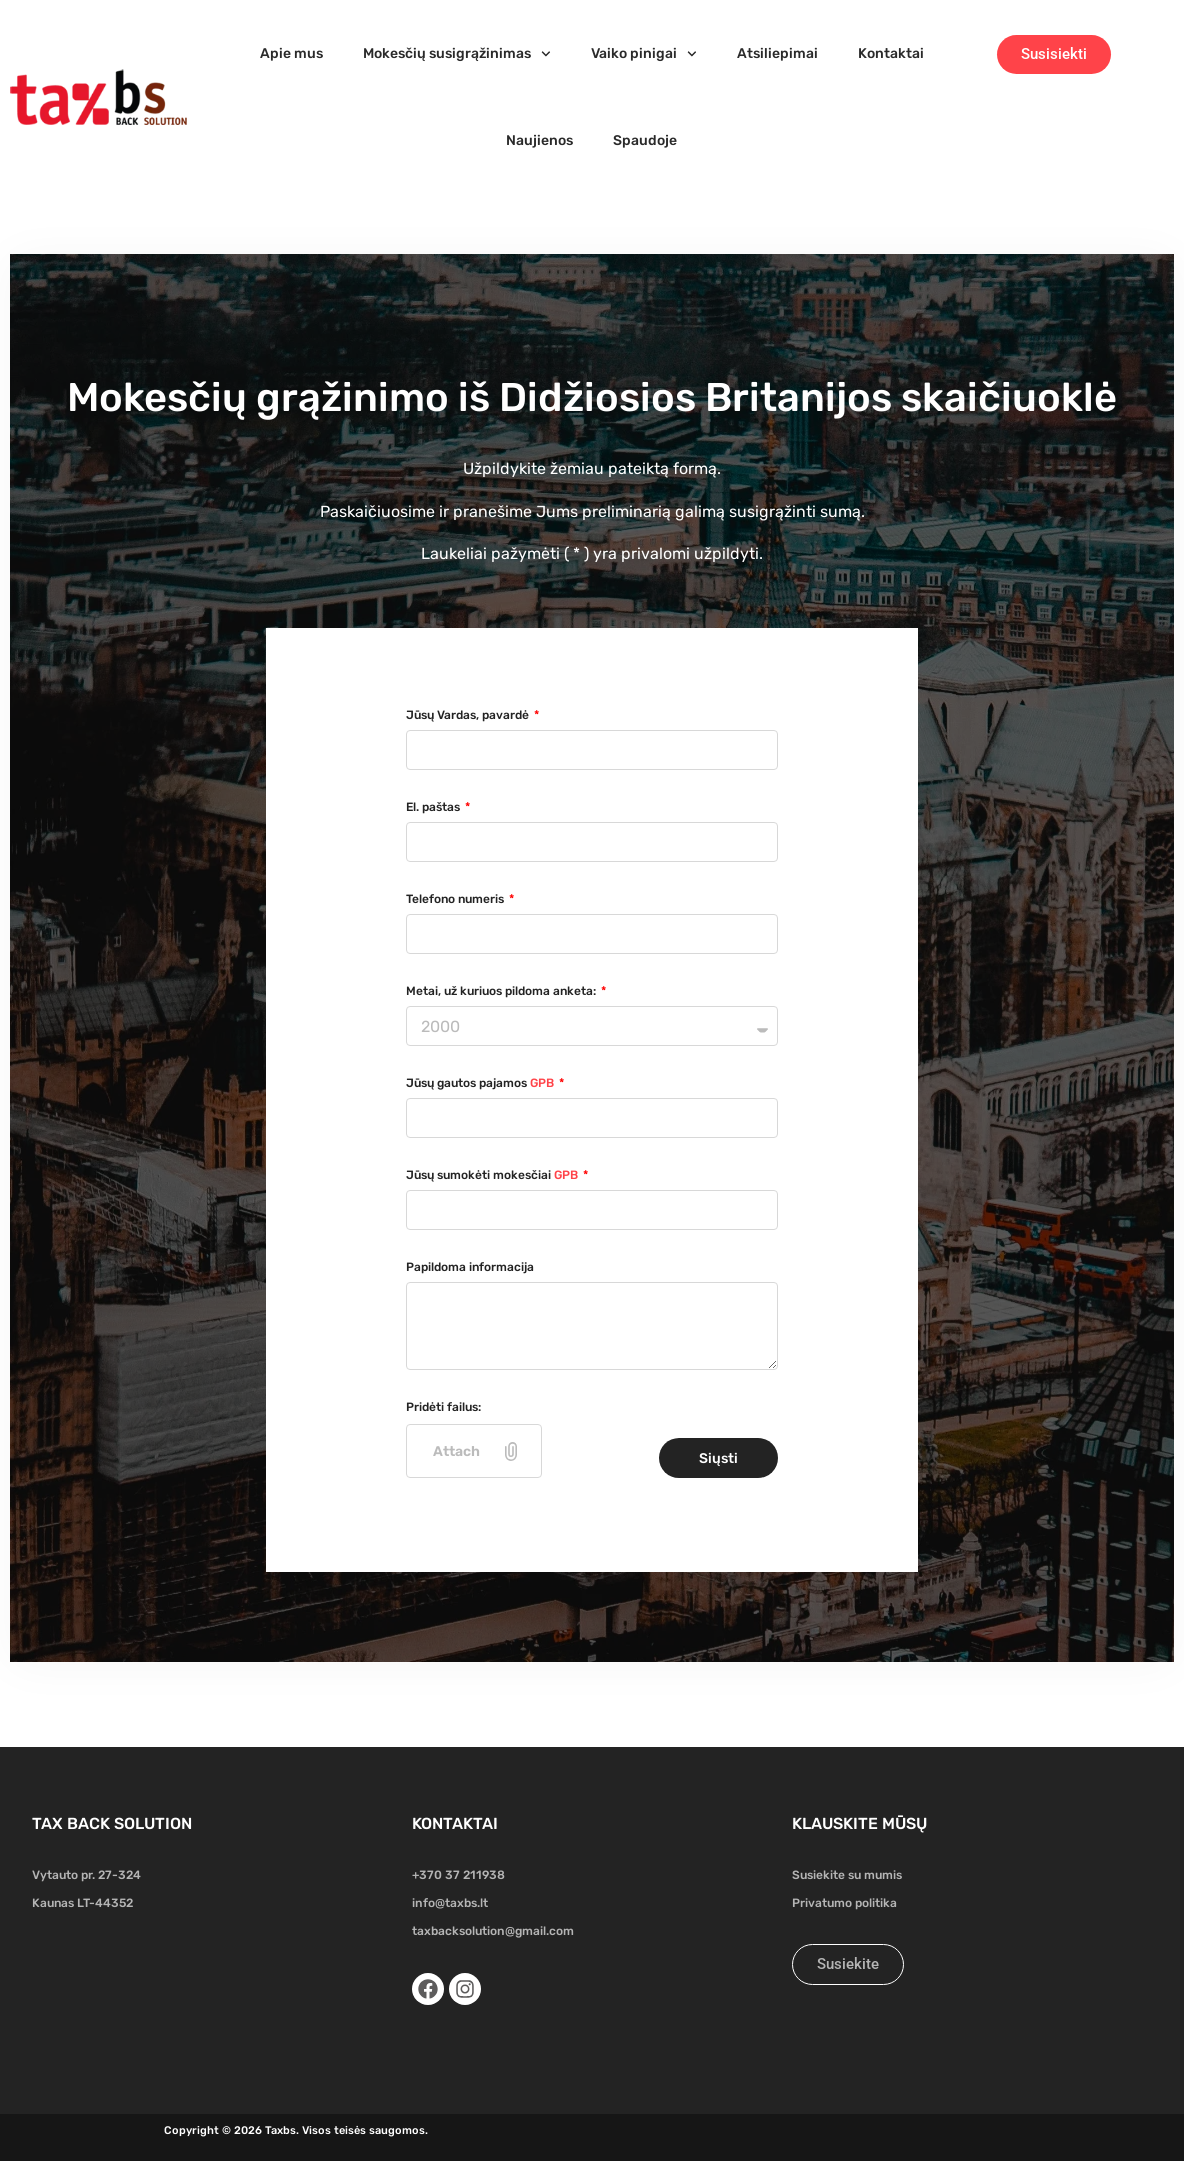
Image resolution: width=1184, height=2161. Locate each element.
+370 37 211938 (458, 1875)
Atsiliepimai (777, 53)
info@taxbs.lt (449, 1903)
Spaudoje (645, 140)
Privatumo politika (844, 1903)
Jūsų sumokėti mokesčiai (493, 1175)
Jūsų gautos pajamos (481, 1083)
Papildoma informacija (470, 1267)
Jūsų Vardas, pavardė (469, 715)
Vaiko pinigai (644, 54)
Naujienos (539, 140)
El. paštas (434, 807)
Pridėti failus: (443, 1407)
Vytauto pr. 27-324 (86, 1875)
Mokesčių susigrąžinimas (457, 54)
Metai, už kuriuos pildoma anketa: (502, 991)
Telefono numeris (456, 899)
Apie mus (291, 53)
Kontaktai (891, 53)
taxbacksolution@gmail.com (492, 1931)
